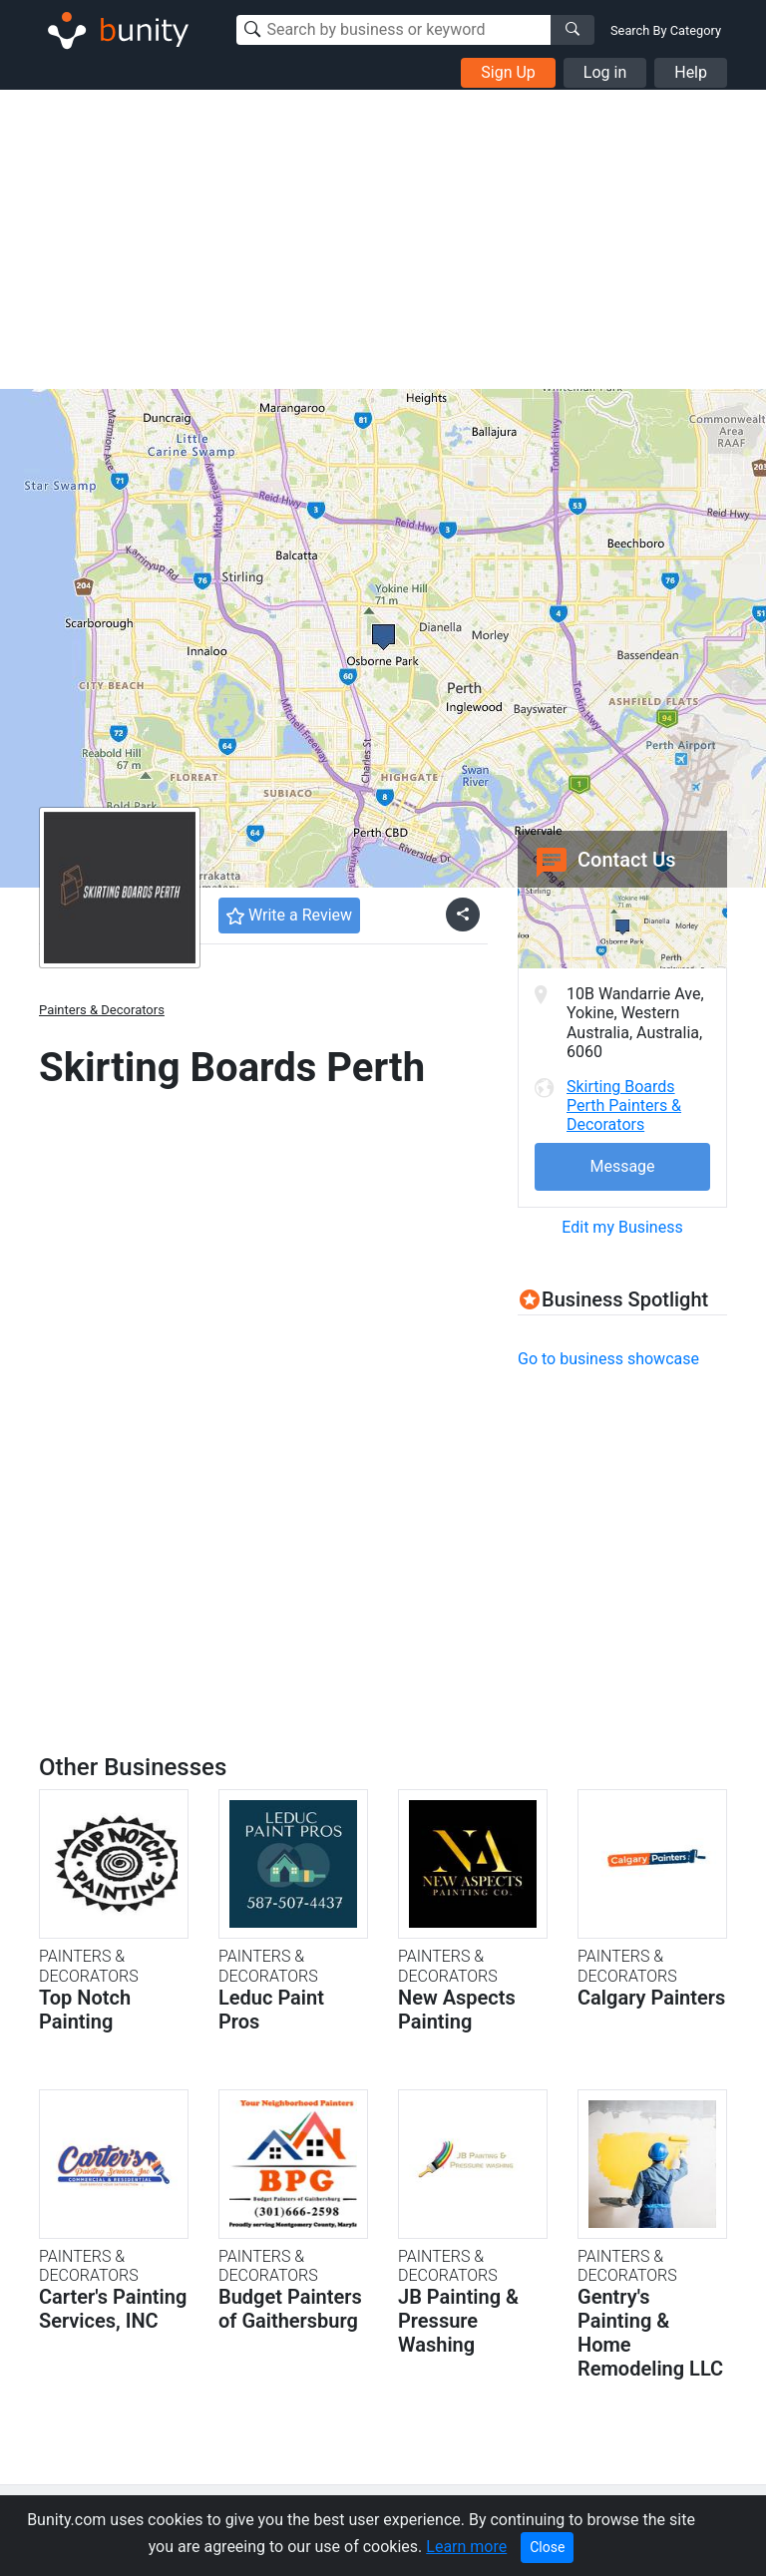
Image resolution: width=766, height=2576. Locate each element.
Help (690, 72)
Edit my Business (622, 1227)
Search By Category (665, 30)
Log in (604, 72)
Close (547, 2547)
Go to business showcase (608, 1358)
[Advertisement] (383, 239)
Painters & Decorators (102, 1009)
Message (621, 1166)
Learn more (466, 2546)
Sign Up (508, 72)
